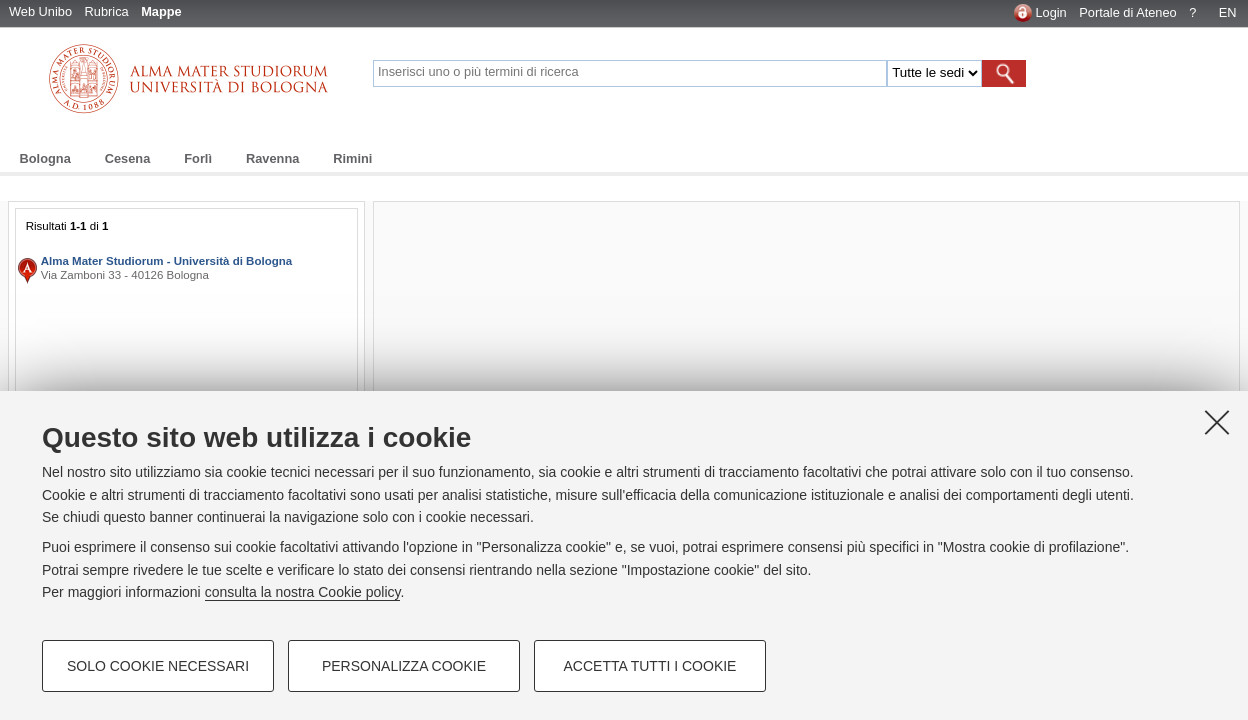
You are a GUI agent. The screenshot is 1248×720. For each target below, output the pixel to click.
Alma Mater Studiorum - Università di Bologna (166, 261)
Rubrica (107, 11)
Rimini (352, 158)
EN (1228, 12)
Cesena (128, 158)
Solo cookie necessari (158, 666)
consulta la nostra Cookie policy (303, 592)
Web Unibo (40, 11)
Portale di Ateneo (1127, 12)
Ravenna (272, 158)
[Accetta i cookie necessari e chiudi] (1217, 422)
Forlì (198, 158)
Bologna (45, 158)
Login (1050, 12)
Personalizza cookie (404, 666)
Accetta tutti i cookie (650, 666)
